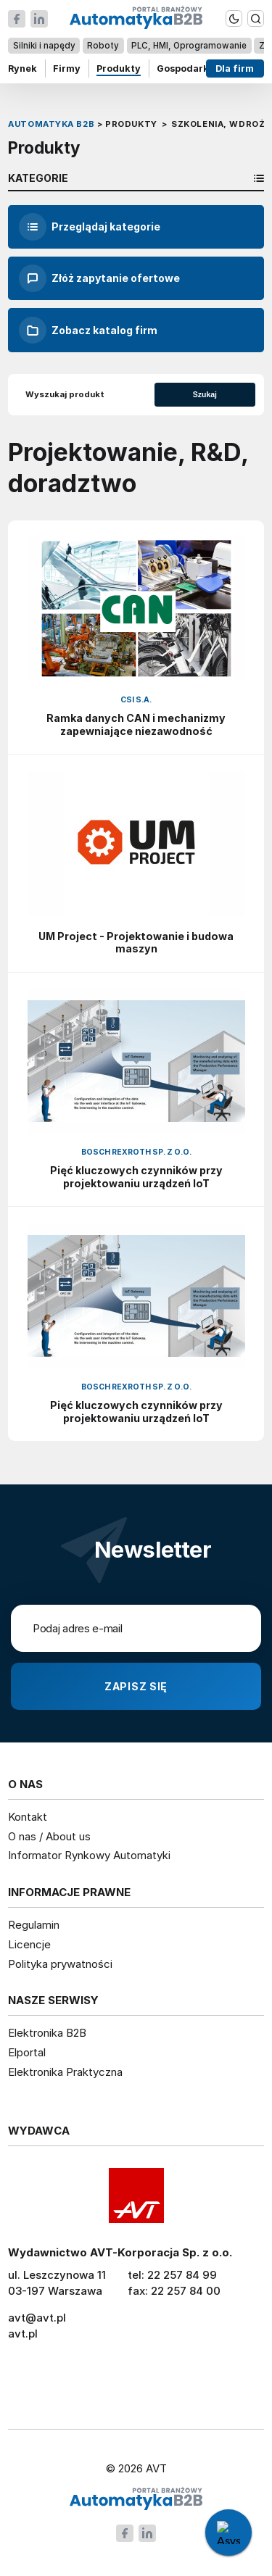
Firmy (67, 68)
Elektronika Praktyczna (65, 2072)
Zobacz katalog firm (88, 330)
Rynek (22, 68)
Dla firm (234, 68)
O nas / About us (49, 1836)
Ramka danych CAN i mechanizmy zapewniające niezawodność (136, 724)
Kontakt (27, 1817)
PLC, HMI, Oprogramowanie (189, 45)
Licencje (29, 1944)
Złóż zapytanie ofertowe (99, 278)
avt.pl (23, 2333)
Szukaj (205, 394)
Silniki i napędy (44, 45)
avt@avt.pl (37, 2317)
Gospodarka (186, 68)
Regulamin (33, 1925)
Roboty (104, 45)
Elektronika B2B (47, 2033)
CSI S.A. (136, 700)
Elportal (27, 2052)
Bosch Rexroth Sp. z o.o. (136, 1152)
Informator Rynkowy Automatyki (89, 1855)
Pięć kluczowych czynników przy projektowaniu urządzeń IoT (136, 1176)
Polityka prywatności (60, 1964)
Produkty (118, 68)
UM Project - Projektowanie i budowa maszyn (136, 942)
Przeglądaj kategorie (89, 227)
